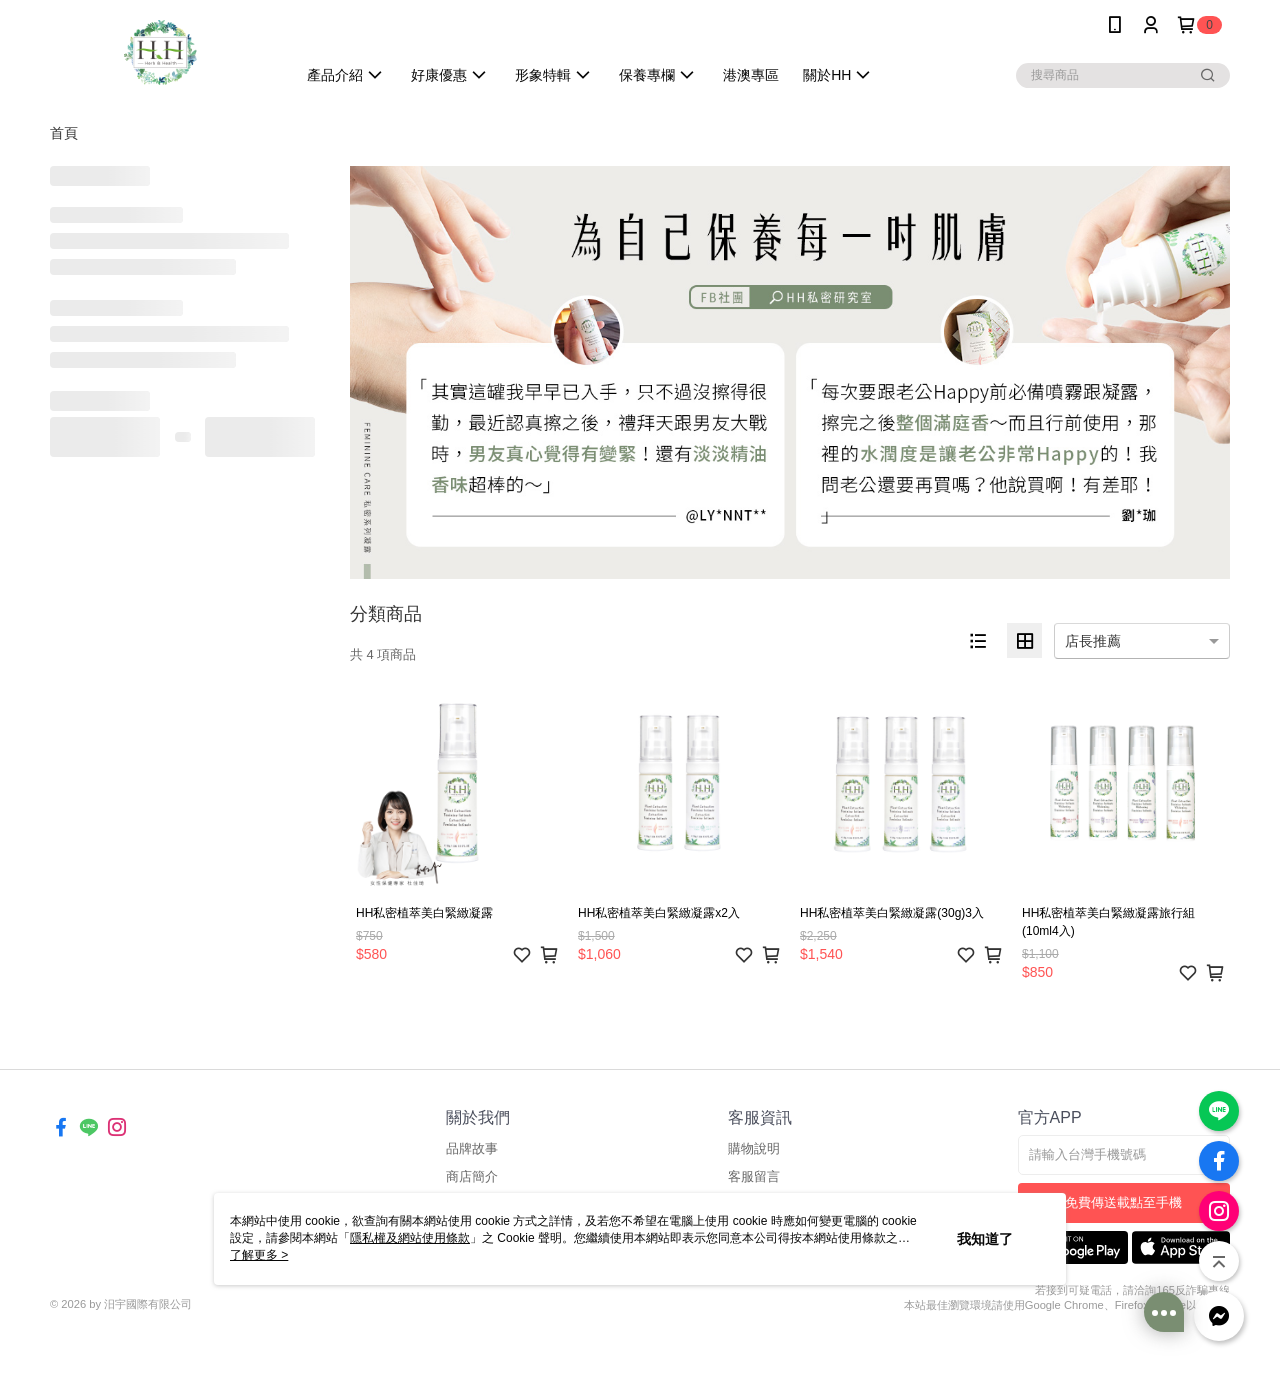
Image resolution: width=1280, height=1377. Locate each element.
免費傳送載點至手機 (1123, 1202)
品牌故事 (472, 1148)
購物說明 (754, 1148)
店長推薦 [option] (1093, 641)
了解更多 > (259, 1255)
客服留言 (754, 1176)
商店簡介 (472, 1176)
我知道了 (985, 1239)
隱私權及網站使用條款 (410, 1238)
